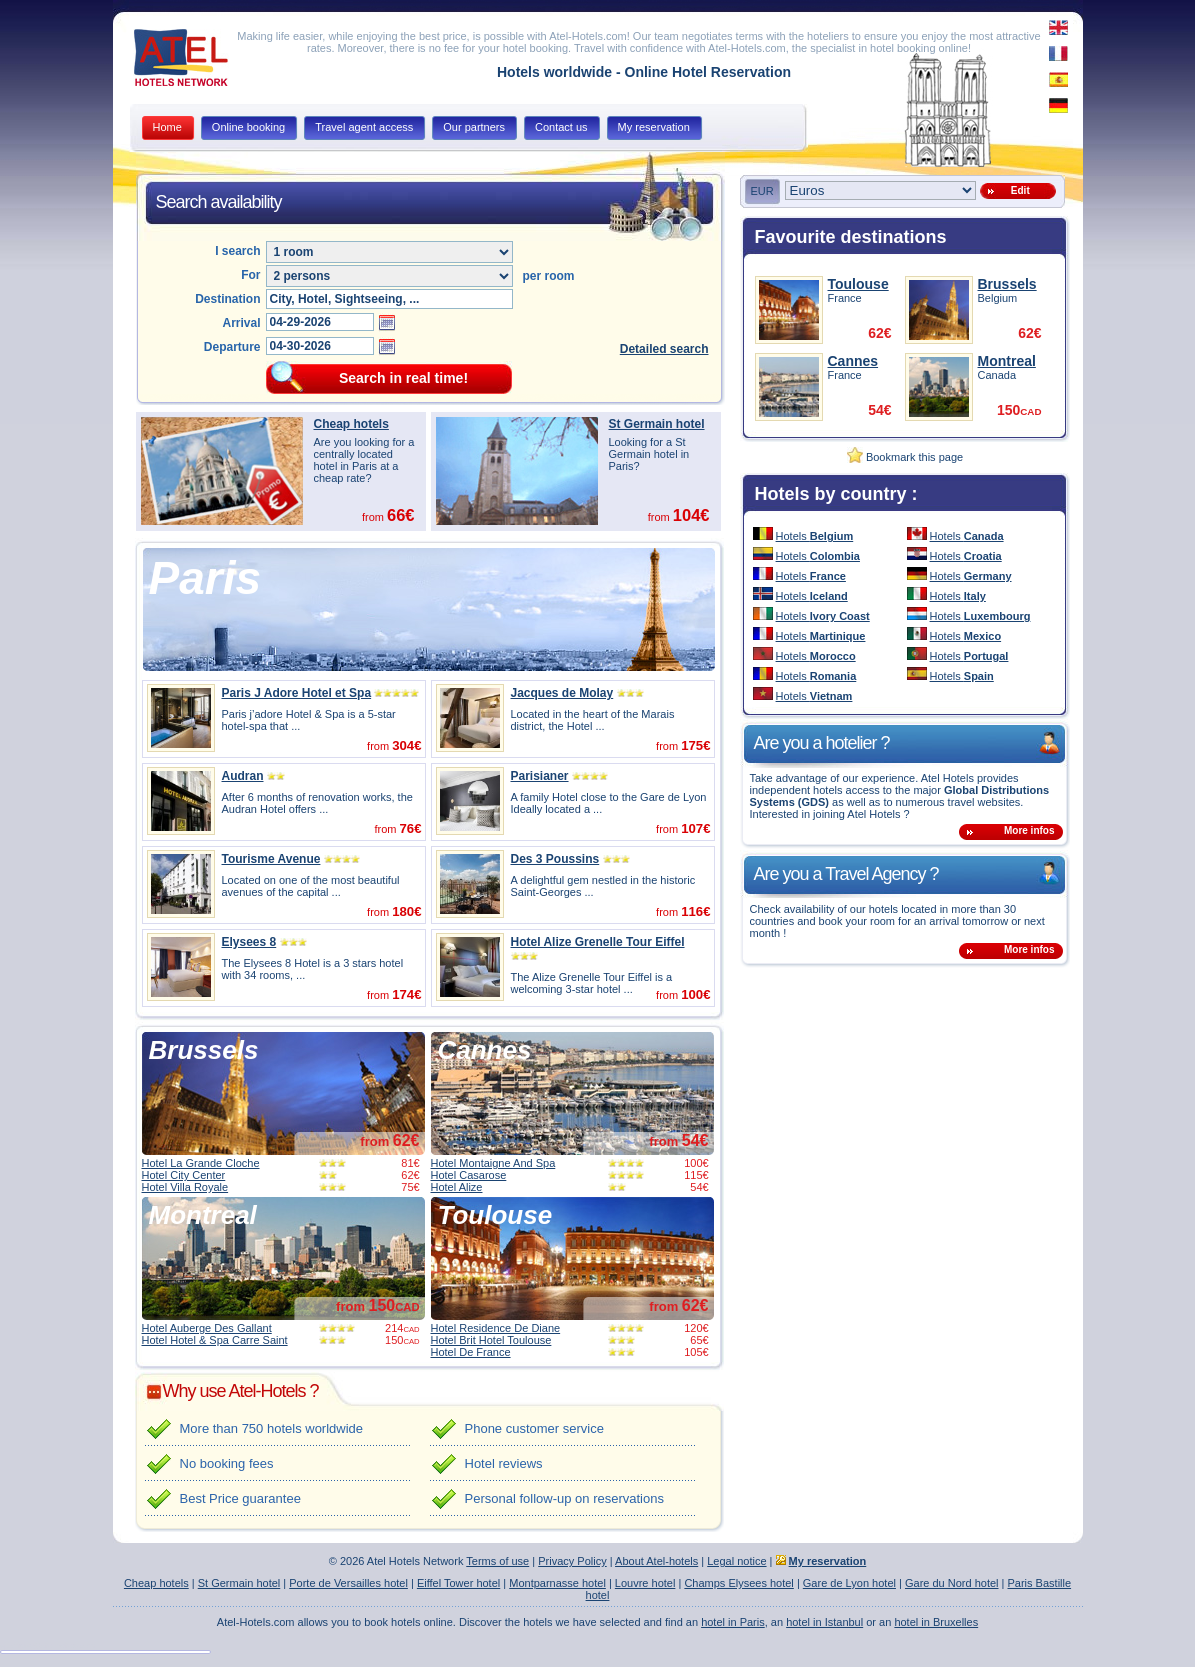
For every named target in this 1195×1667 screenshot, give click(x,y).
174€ (406, 994)
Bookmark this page (905, 457)
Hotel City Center (184, 1175)
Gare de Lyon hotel (849, 1583)
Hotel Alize (457, 1187)
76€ (410, 828)
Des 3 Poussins (555, 859)
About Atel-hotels (656, 1561)
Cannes (485, 1050)
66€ (401, 515)
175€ (695, 745)
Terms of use (497, 1561)
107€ (695, 828)
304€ (406, 745)
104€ (691, 515)
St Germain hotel (657, 424)
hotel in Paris (733, 1622)
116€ (695, 911)
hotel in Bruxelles (936, 1622)
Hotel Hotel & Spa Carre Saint (215, 1340)
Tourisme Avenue (271, 859)
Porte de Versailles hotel (348, 1583)
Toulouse (495, 1215)
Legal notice (736, 1561)
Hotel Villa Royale (185, 1187)
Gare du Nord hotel (952, 1583)
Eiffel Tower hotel (458, 1583)
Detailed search (664, 349)
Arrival (241, 323)
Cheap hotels (351, 424)
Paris (205, 578)
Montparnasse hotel (557, 1583)
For (250, 275)
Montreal (203, 1215)
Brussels (204, 1050)
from (389, 1141)
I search (237, 251)
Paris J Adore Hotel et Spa (297, 693)
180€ (406, 911)
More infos (1029, 830)
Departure (232, 347)
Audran (243, 776)
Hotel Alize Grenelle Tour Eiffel (598, 942)
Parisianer (540, 776)
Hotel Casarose (469, 1175)
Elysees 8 (249, 942)
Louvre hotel (645, 1583)
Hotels (815, 536)
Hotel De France (471, 1352)
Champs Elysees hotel (738, 1583)
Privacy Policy (572, 1561)
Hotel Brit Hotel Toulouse (491, 1340)
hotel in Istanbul (824, 1622)
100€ (695, 994)
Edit (1017, 190)
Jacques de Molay (562, 693)
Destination (227, 299)
